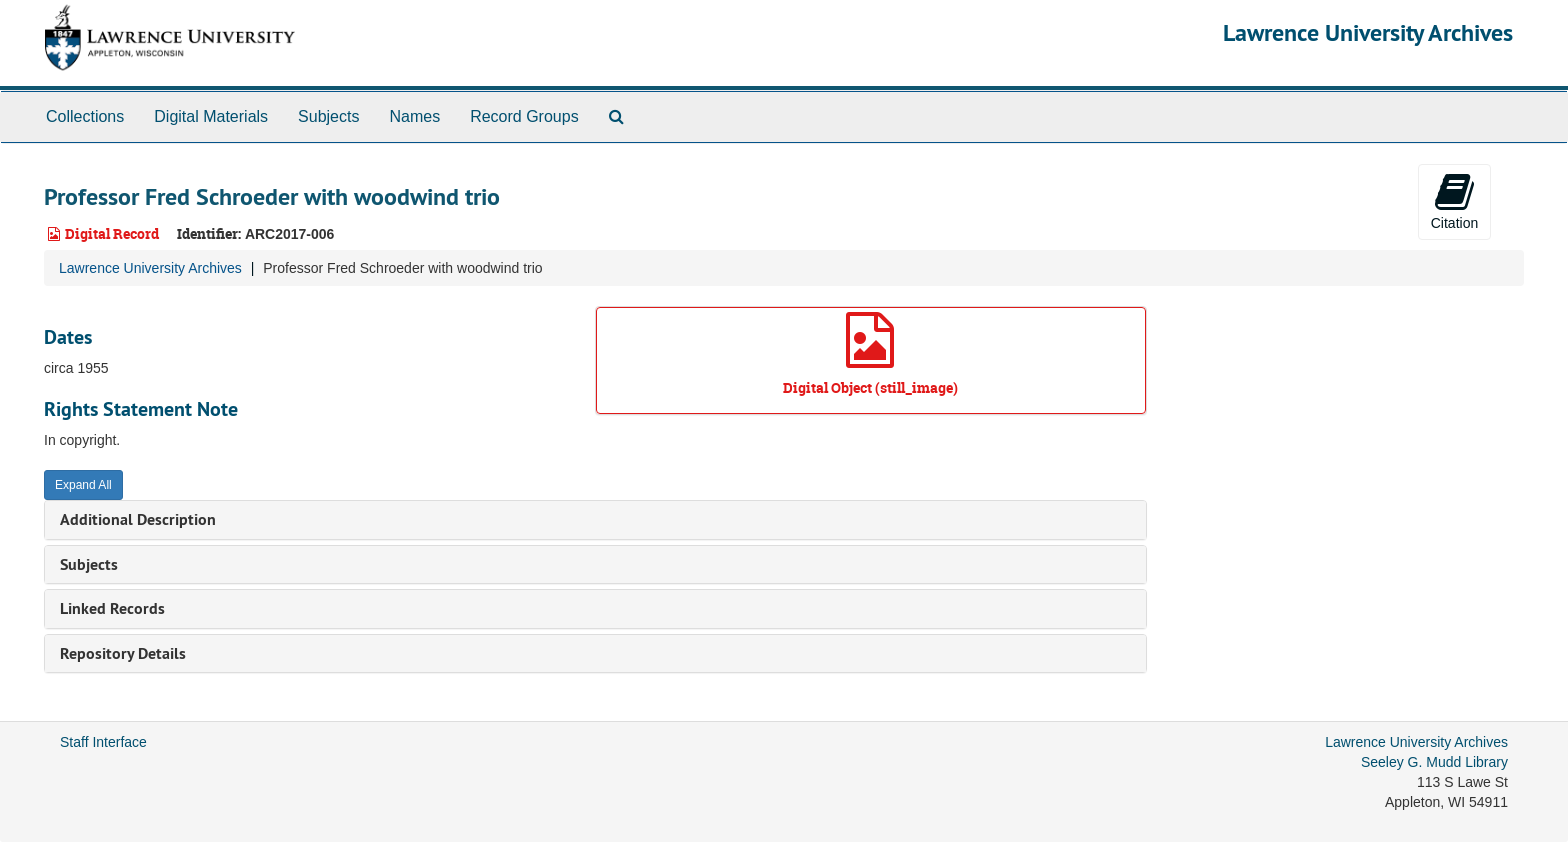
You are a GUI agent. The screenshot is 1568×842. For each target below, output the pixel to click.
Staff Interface (103, 742)
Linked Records (112, 608)
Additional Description (138, 519)
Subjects (328, 116)
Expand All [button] (83, 485)
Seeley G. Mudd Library (1434, 762)
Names (414, 116)
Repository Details (123, 653)
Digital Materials (211, 116)
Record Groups (524, 116)
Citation (1454, 201)
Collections (85, 116)
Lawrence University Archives (1368, 32)
